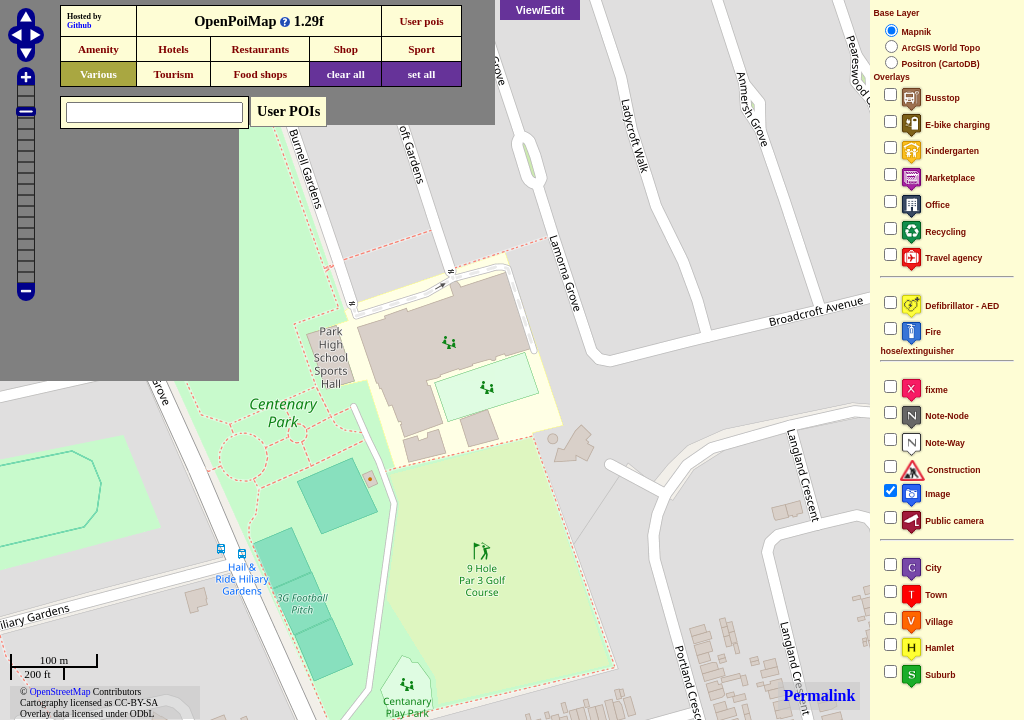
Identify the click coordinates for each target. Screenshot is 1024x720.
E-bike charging (945, 125)
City (920, 568)
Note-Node (934, 416)
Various (98, 74)
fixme (923, 390)
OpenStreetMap (60, 691)
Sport (421, 49)
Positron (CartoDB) (940, 64)
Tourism (173, 74)
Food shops (260, 74)
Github (79, 25)
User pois (421, 21)
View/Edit (540, 10)
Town (923, 595)
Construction (940, 470)
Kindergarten (939, 151)
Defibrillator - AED (949, 306)
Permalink (819, 695)
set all (422, 74)
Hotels (173, 49)
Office (924, 205)
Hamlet (927, 648)
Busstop (929, 98)
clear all (346, 74)
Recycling (933, 232)
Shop (346, 49)
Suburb (927, 675)
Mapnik (916, 32)
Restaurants (260, 49)
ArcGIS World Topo (940, 48)
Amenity (98, 49)
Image (925, 494)
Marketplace (937, 178)
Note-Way (932, 443)
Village (926, 622)
